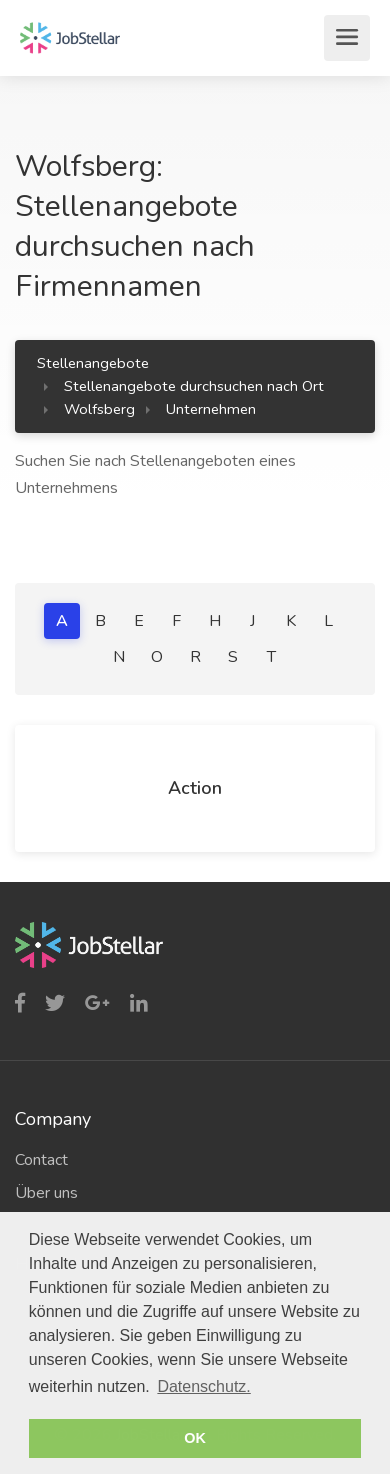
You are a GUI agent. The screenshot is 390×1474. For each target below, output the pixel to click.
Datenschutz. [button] (203, 1386)
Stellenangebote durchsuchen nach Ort (194, 386)
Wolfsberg (99, 409)
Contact (41, 1160)
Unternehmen (211, 409)
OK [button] (195, 1438)
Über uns (46, 1193)
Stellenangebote (93, 363)
